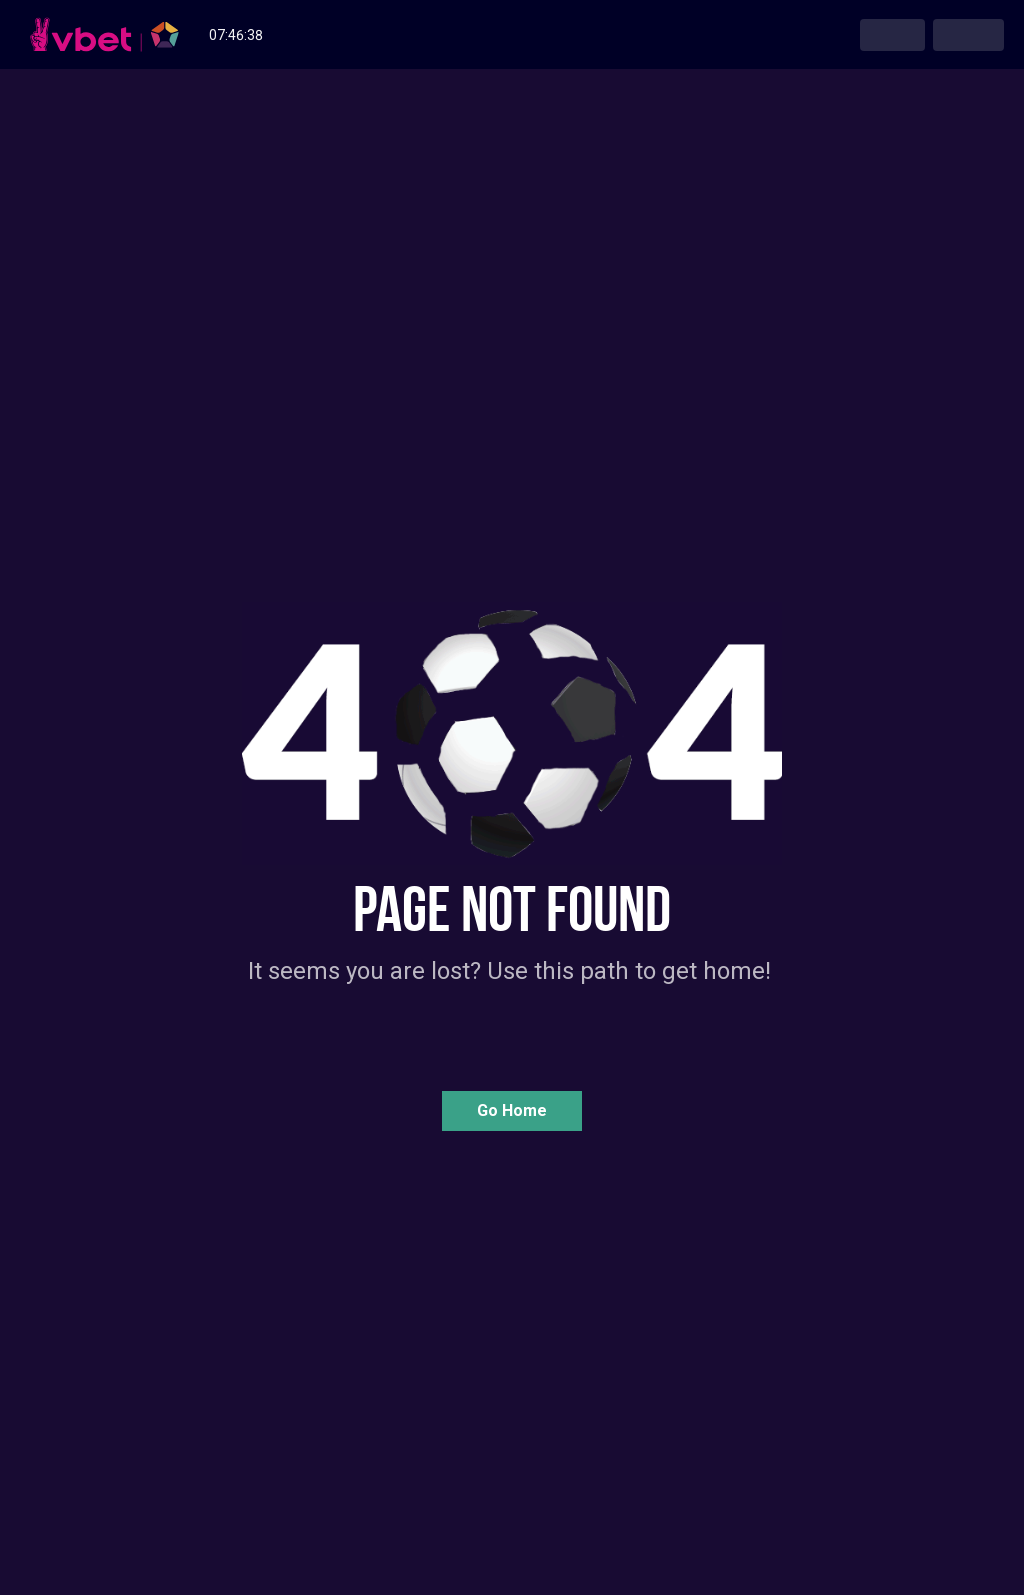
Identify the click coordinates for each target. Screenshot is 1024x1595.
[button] (512, 1111)
